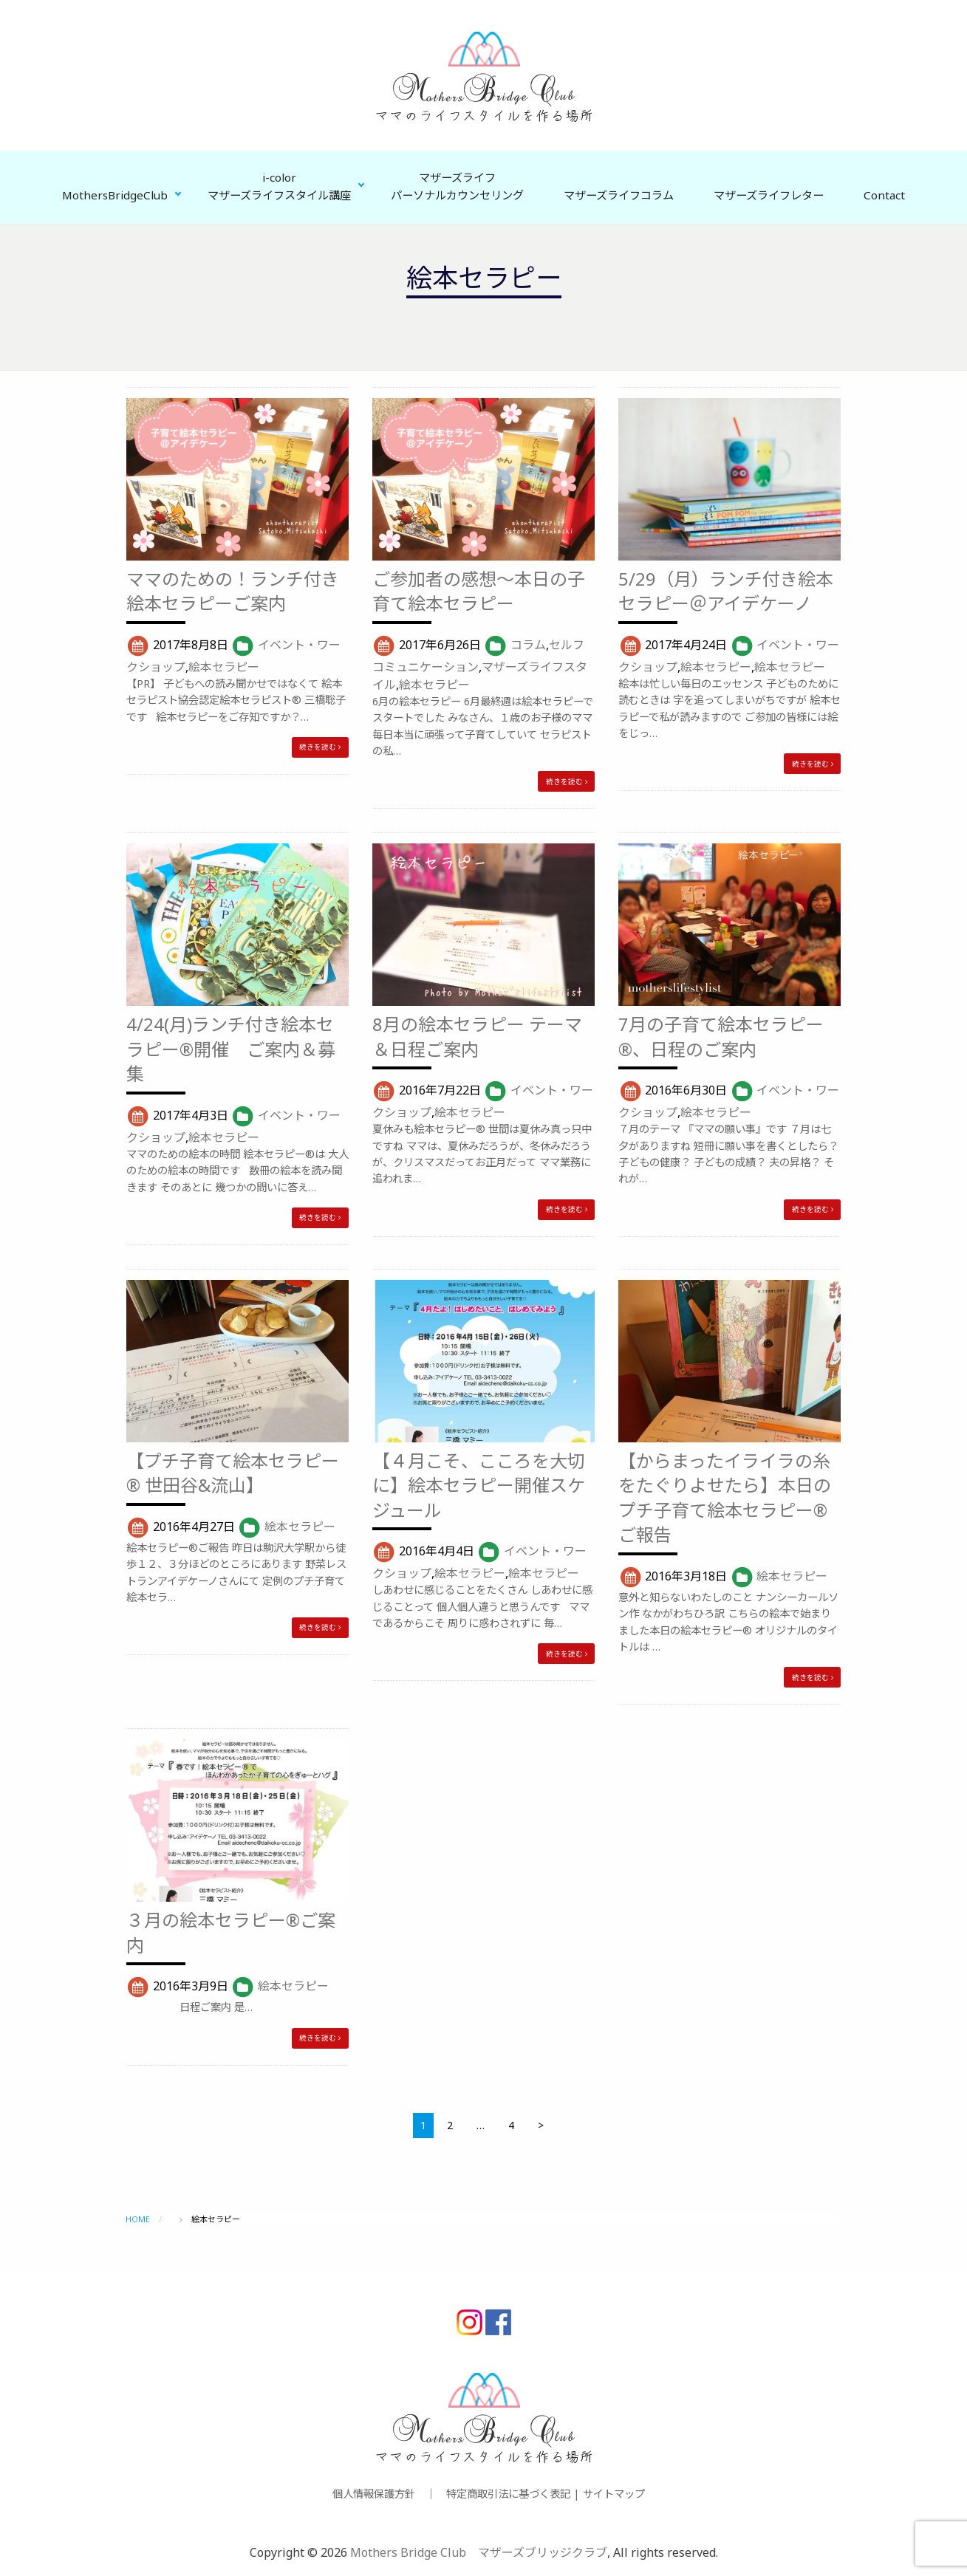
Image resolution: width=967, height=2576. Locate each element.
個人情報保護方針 (373, 2494)
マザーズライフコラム (619, 195)
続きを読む (320, 747)
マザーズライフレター (769, 195)
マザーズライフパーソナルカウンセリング (457, 186)
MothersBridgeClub (115, 195)
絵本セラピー (223, 667)
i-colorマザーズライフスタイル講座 (279, 186)
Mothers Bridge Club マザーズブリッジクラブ (478, 2552)
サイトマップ (614, 2494)
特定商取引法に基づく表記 (508, 2494)
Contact (884, 195)
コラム (528, 645)
